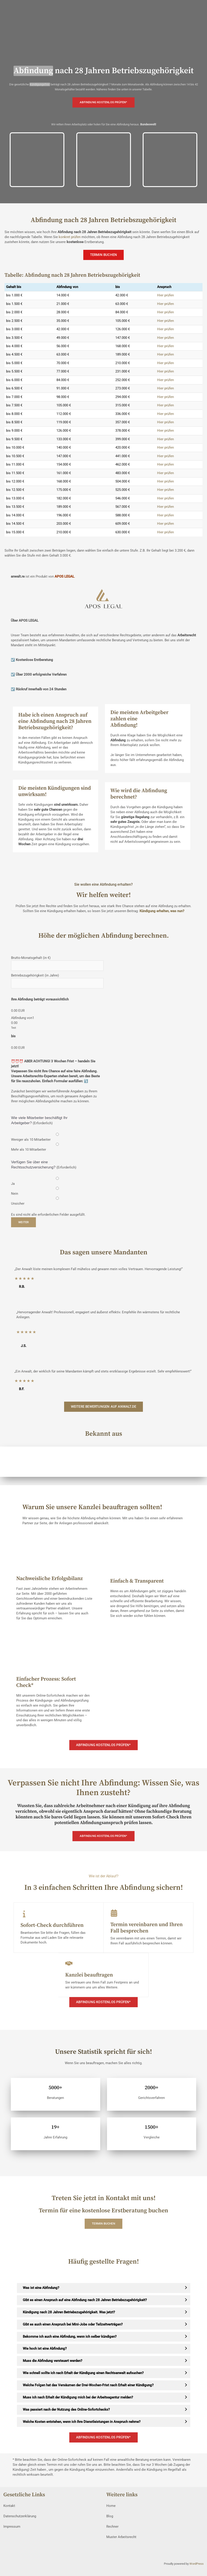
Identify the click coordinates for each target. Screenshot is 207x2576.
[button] (103, 2224)
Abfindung (33, 71)
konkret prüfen (70, 237)
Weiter (23, 1222)
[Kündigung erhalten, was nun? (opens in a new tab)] (162, 911)
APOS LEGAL (64, 576)
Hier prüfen (165, 295)
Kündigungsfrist (40, 84)
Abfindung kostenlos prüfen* (103, 102)
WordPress (196, 2563)
